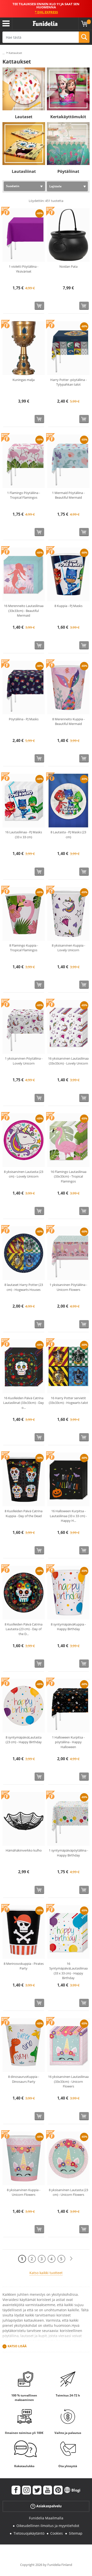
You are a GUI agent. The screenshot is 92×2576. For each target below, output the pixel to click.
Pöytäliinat (68, 171)
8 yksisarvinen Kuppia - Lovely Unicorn (68, 947)
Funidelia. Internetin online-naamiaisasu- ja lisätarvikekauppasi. (45, 23)
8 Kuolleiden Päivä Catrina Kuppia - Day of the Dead (23, 1513)
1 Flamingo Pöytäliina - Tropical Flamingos (23, 495)
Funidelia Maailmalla (46, 2518)
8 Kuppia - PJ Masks (68, 606)
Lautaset (23, 116)
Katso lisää (17, 2346)
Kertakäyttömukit (68, 116)
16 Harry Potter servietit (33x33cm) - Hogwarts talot (68, 1400)
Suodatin (12, 186)
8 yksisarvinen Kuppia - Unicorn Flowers (23, 2192)
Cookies (56, 2533)
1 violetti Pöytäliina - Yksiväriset (23, 269)
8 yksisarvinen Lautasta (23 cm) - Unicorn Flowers (68, 2192)
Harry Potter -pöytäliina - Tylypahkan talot (68, 382)
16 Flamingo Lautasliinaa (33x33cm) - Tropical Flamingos (68, 1176)
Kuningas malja (24, 379)
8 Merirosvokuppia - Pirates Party (24, 1966)
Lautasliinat (24, 171)
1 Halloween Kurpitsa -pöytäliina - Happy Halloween (68, 1742)
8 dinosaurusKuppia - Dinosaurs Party (23, 2079)
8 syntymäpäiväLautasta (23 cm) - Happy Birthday (24, 1739)
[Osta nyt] (39, 306)
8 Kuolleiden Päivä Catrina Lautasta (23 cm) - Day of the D (23, 1629)
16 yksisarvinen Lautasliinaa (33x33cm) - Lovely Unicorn (68, 1061)
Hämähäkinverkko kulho (24, 1850)
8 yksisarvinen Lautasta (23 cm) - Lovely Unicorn (23, 1174)
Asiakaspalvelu (46, 2506)
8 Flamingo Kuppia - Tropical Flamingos (23, 947)
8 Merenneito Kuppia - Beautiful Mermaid (68, 721)
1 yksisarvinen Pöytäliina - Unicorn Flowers (68, 1287)
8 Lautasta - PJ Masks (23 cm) (68, 834)
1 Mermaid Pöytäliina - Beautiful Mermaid (68, 495)
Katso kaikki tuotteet (46, 2272)
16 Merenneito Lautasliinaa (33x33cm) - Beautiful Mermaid (23, 611)
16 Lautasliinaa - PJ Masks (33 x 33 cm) (23, 834)
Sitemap (75, 2533)
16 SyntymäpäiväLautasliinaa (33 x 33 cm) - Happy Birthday (68, 1970)
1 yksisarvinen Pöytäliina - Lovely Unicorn (23, 1061)
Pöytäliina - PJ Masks (24, 719)
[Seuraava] (71, 2259)
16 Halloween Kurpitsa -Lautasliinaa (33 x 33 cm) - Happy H (68, 1516)
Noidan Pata (68, 266)
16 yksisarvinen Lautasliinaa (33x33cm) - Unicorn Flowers (68, 2081)
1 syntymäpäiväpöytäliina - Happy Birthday (68, 1852)
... (3, 53)
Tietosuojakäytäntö (28, 2533)
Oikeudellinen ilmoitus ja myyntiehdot (47, 2525)
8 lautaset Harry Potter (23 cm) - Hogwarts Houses (23, 1287)
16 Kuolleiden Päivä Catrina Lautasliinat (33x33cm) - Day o (23, 1403)
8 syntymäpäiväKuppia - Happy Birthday (68, 1626)
